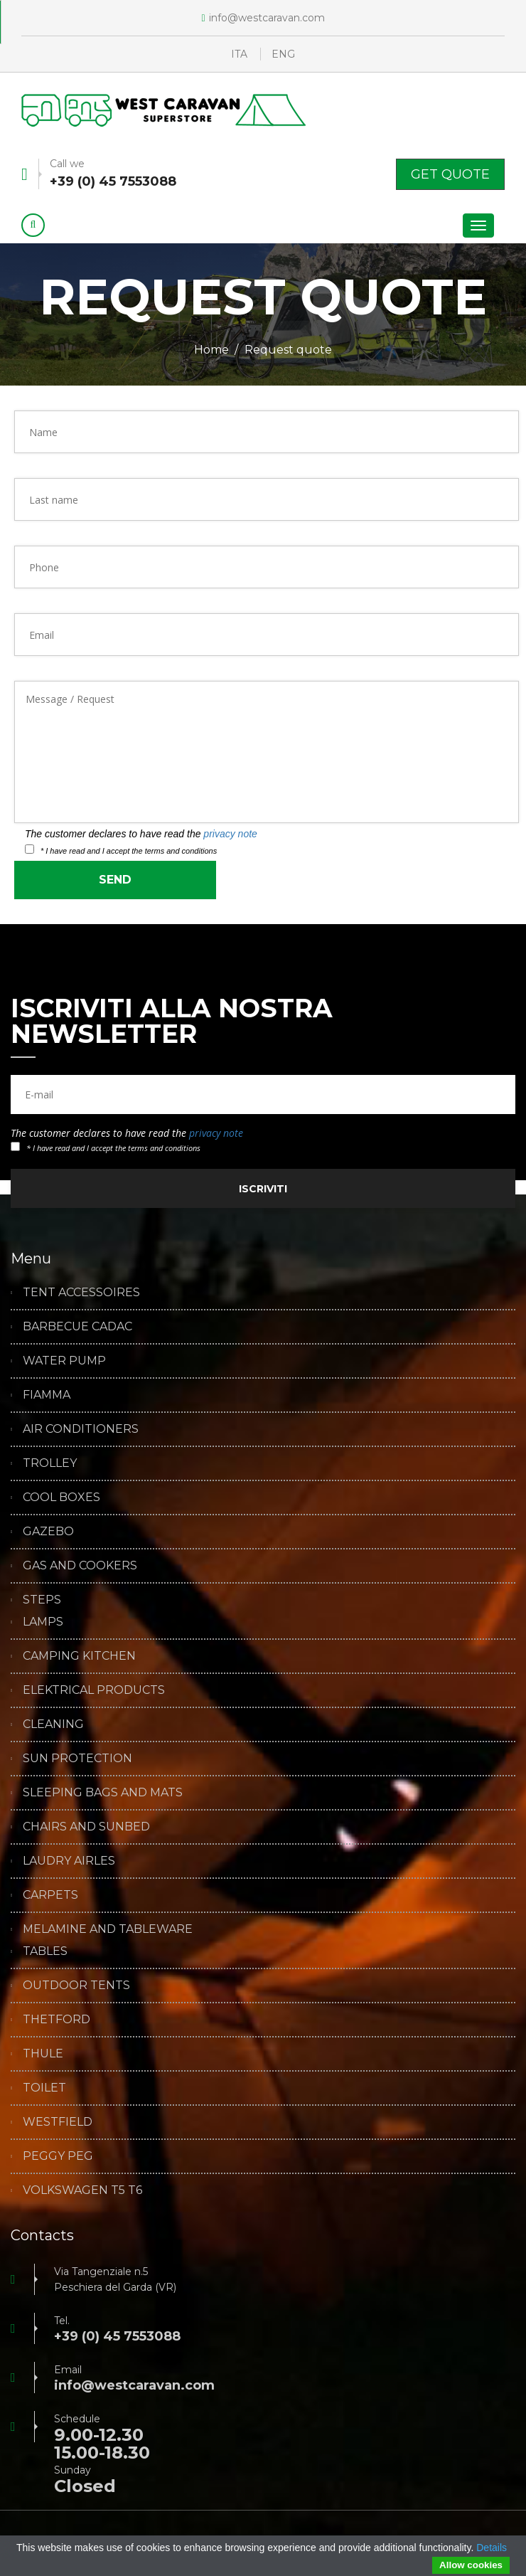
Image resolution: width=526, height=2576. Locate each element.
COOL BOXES (61, 1497)
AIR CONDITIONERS (81, 1429)
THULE (43, 2054)
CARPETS (50, 1895)
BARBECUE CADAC (77, 1326)
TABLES (45, 1951)
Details (491, 2547)
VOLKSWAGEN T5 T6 (82, 2190)
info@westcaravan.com (262, 17)
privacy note (230, 833)
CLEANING (53, 1724)
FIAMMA (46, 1395)
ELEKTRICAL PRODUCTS (94, 1690)
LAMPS (43, 1622)
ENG (283, 54)
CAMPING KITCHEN (79, 1656)
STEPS (42, 1600)
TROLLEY (50, 1463)
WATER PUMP (64, 1361)
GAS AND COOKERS (80, 1565)
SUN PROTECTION (77, 1758)
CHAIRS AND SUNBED (86, 1827)
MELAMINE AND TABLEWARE (108, 1929)
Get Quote (450, 174)
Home (211, 349)
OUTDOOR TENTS (76, 1985)
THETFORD (56, 2019)
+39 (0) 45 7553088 (113, 181)
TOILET (44, 2088)
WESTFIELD (57, 2122)
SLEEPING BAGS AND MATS (103, 1792)
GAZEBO (48, 1531)
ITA (239, 54)
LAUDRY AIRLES (69, 1861)
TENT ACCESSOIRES (81, 1292)
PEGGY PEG (58, 2156)
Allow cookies (471, 2565)
